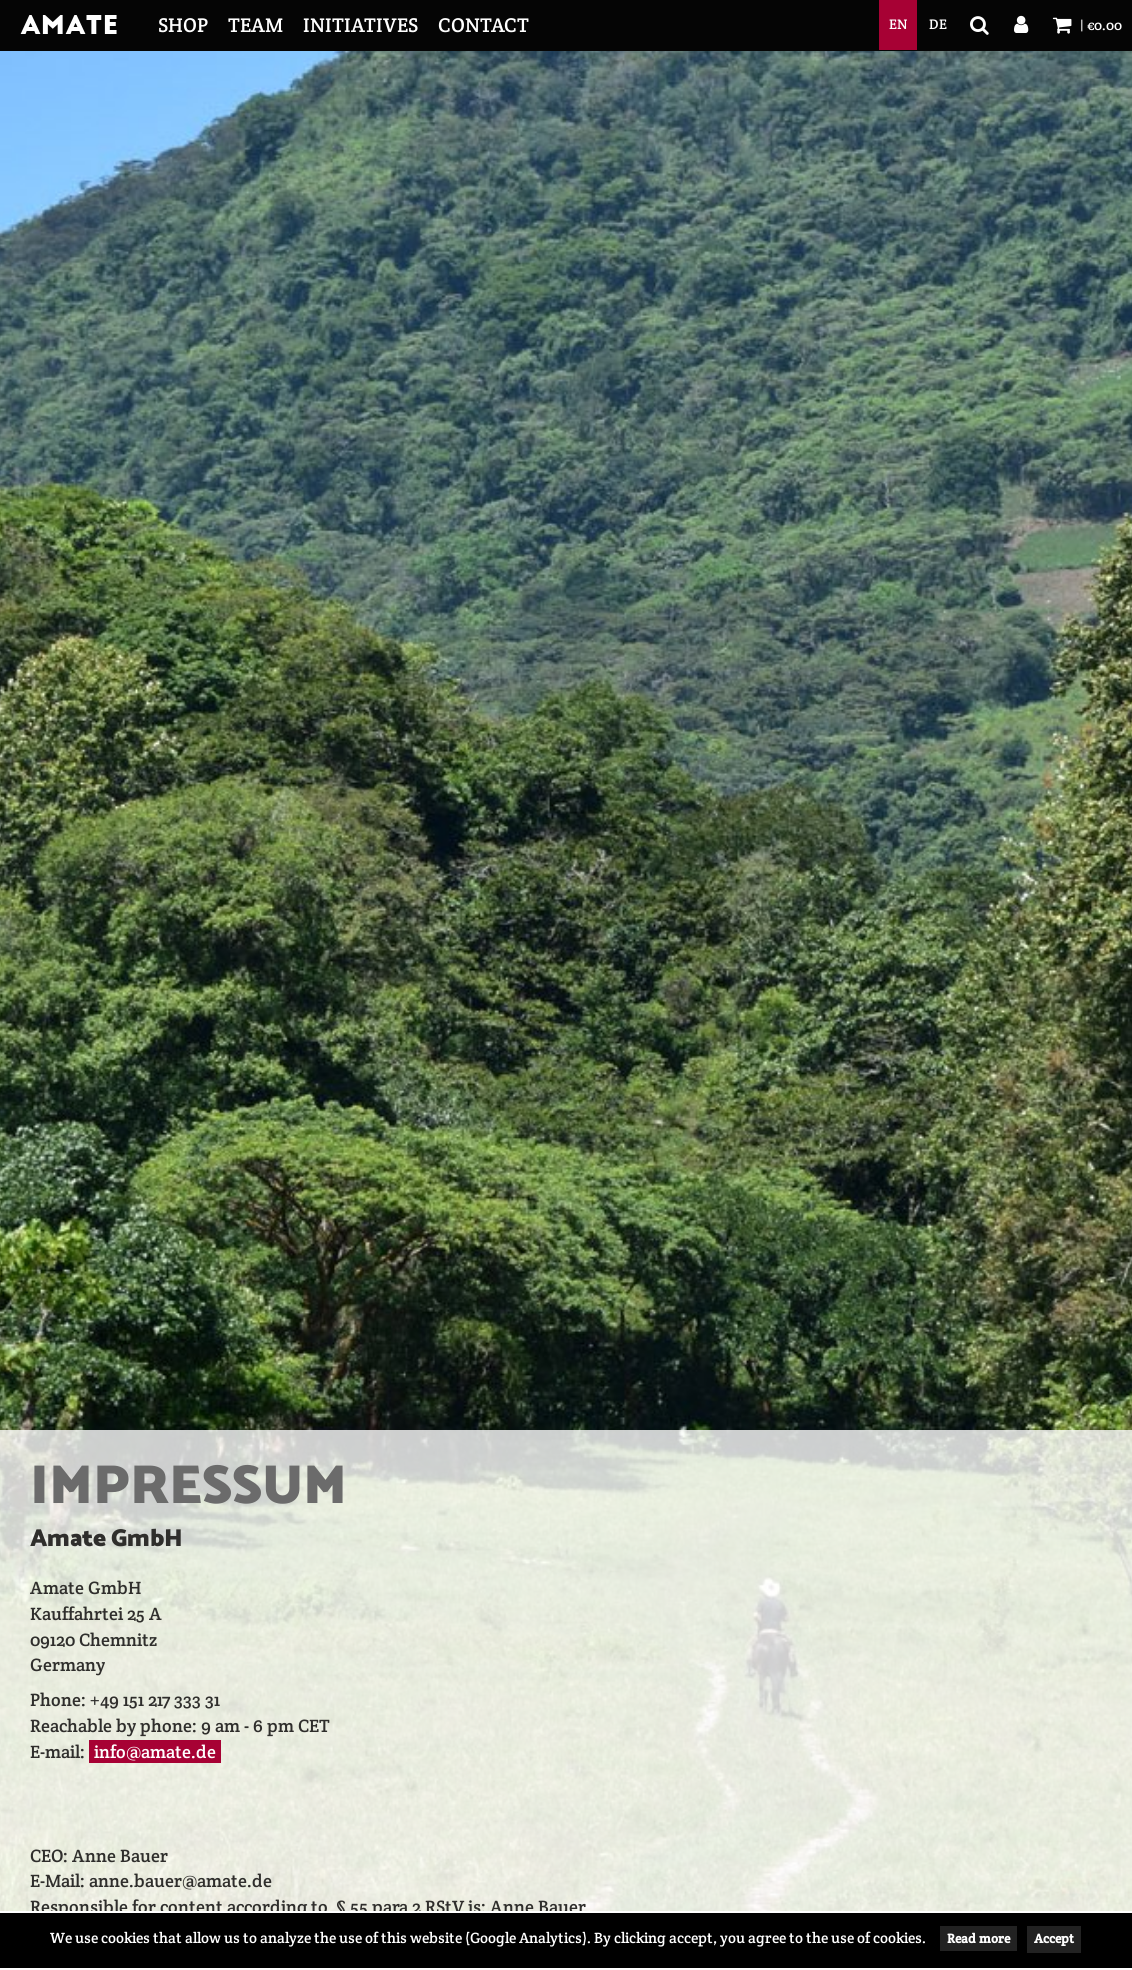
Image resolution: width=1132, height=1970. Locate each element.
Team (255, 25)
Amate (69, 26)
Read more (978, 1938)
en (898, 24)
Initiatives (360, 25)
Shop (183, 25)
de (938, 24)
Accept (1054, 1938)
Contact (483, 25)
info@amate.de (155, 1751)
